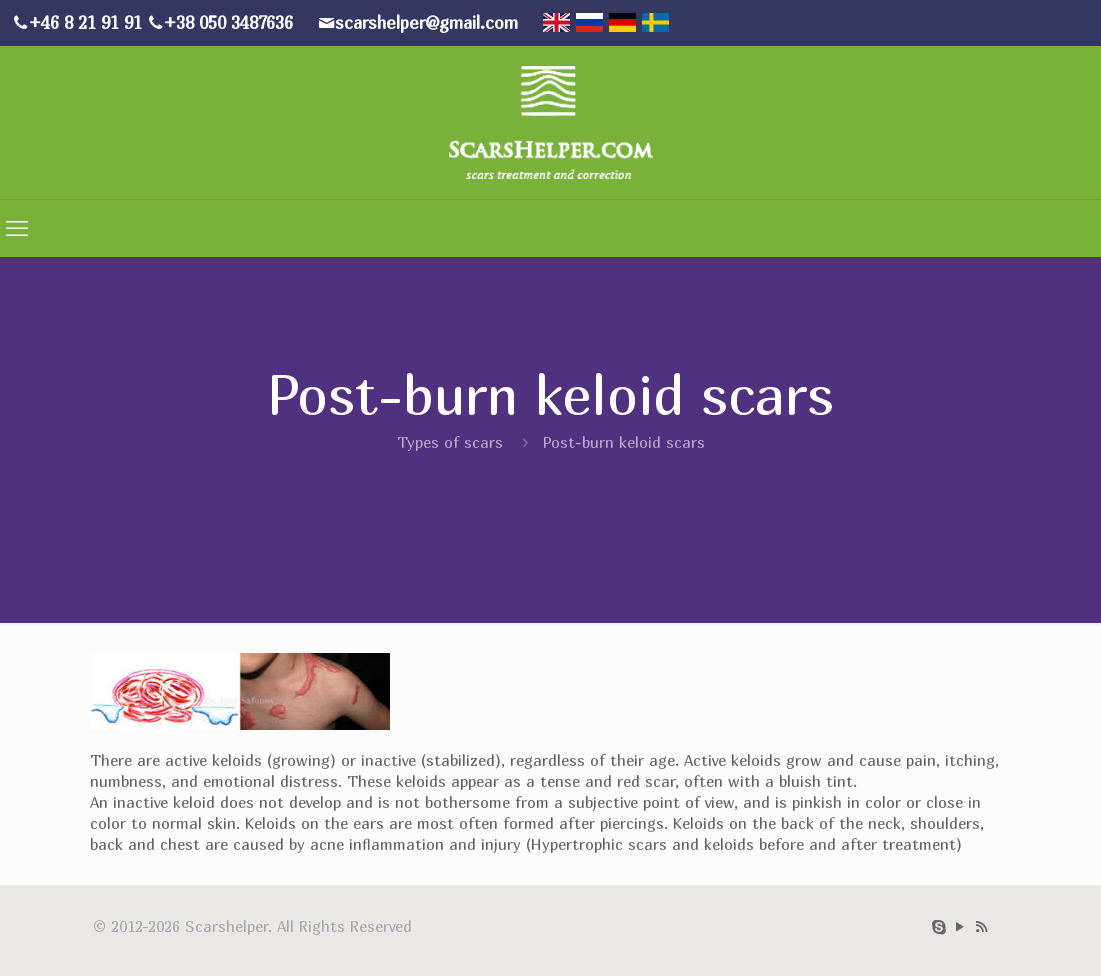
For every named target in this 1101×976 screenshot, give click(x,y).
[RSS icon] (981, 926)
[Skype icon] (939, 926)
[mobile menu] (17, 228)
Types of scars (450, 442)
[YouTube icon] (960, 926)
